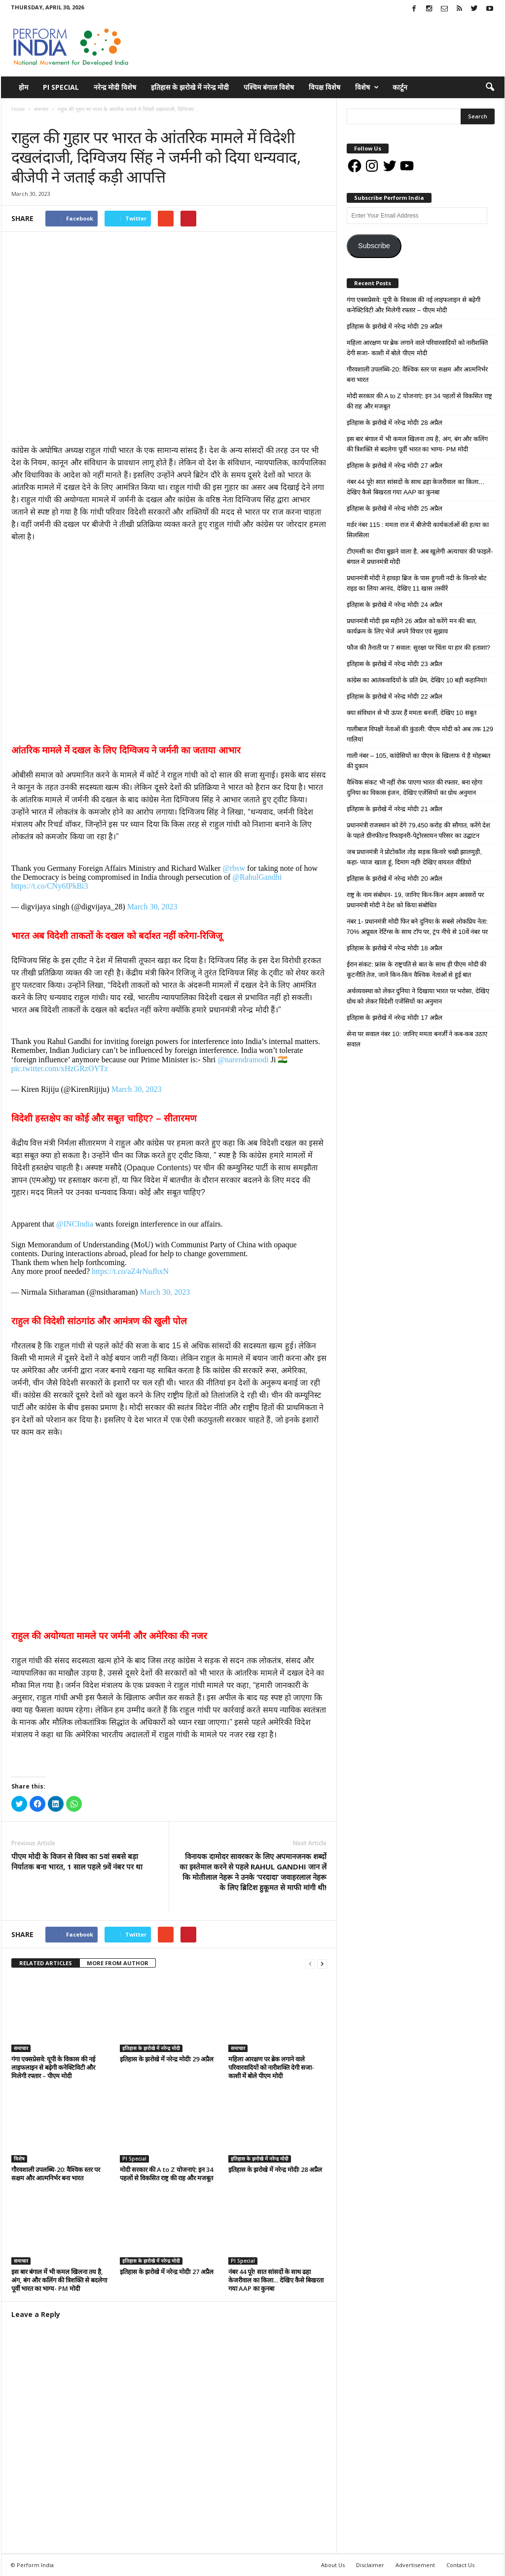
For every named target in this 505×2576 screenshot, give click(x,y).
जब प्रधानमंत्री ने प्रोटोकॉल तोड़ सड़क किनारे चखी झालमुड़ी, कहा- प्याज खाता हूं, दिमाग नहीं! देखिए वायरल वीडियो (414, 857)
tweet (267, 1936)
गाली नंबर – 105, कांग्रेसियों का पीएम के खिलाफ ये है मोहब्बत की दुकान (418, 761)
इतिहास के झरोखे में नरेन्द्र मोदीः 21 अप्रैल (395, 809)
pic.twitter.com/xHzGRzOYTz (59, 1068)
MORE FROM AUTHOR (117, 1963)
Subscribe (374, 246)
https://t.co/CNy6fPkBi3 (49, 886)
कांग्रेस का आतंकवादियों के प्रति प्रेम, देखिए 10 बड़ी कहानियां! (417, 680)
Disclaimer (370, 2565)
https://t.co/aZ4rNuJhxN (130, 1271)
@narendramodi (243, 1059)
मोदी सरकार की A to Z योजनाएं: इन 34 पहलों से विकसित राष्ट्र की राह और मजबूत (166, 2173)
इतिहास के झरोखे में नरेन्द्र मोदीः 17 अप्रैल (395, 1017)
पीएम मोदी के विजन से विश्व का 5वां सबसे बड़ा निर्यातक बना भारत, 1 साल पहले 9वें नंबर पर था (77, 1861)
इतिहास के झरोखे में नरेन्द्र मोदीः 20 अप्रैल (395, 878)
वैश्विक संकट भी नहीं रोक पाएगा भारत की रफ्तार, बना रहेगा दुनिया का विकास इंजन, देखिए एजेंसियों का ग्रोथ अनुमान (415, 787)
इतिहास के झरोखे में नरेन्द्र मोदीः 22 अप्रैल (395, 696)
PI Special (61, 87)
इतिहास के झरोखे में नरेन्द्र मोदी (190, 87)
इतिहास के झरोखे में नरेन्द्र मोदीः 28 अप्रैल (275, 2169)
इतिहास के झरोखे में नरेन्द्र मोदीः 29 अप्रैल (167, 2058)
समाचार (21, 119)
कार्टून (400, 87)
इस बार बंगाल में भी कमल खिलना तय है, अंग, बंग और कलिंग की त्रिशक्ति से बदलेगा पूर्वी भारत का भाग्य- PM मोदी (59, 2280)
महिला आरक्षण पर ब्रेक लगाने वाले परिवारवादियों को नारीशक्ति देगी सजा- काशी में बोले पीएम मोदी (271, 2067)
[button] (490, 87)
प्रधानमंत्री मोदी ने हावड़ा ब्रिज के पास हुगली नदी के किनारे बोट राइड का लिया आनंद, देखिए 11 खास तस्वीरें (417, 583)
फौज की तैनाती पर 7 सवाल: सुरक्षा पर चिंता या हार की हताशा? (418, 647)
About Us (333, 2565)
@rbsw (233, 868)
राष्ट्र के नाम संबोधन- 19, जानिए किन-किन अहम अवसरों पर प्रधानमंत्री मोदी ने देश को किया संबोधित (415, 900)
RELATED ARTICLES (45, 1963)
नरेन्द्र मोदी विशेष (115, 87)
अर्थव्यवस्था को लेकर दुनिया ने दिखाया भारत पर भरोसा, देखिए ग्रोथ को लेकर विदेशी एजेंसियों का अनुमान (418, 996)
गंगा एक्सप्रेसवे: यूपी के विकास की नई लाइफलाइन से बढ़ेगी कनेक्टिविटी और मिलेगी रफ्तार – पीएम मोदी (53, 2067)
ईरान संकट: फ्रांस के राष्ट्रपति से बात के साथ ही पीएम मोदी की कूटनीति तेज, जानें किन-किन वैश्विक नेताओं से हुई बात (417, 969)
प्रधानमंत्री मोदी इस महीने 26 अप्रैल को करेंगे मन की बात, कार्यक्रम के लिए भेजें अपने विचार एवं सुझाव (412, 626)
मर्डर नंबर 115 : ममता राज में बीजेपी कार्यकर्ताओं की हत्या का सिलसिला (418, 530)
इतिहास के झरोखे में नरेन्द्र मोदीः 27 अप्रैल (167, 2271)
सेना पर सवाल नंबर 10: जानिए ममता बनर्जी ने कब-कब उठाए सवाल (417, 1039)
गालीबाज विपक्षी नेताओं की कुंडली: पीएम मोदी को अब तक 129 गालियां (420, 734)
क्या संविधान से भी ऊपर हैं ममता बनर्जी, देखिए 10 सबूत (411, 712)
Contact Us (460, 2565)
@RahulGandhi (257, 877)
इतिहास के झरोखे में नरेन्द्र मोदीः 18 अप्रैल (395, 948)
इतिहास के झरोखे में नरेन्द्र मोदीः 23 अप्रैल (395, 664)
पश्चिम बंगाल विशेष (269, 87)
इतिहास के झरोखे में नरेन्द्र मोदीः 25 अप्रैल (395, 508)
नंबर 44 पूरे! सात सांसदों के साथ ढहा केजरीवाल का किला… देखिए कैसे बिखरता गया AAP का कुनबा (276, 2280)
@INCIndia (74, 1224)
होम (23, 87)
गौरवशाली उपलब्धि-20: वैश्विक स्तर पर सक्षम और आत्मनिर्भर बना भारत (55, 2173)
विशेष (367, 87)
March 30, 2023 (152, 906)
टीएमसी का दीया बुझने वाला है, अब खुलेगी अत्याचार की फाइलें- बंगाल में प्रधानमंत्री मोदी (420, 556)
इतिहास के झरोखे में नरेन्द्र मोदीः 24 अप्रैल (395, 604)
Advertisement (415, 2565)
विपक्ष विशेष (324, 87)
